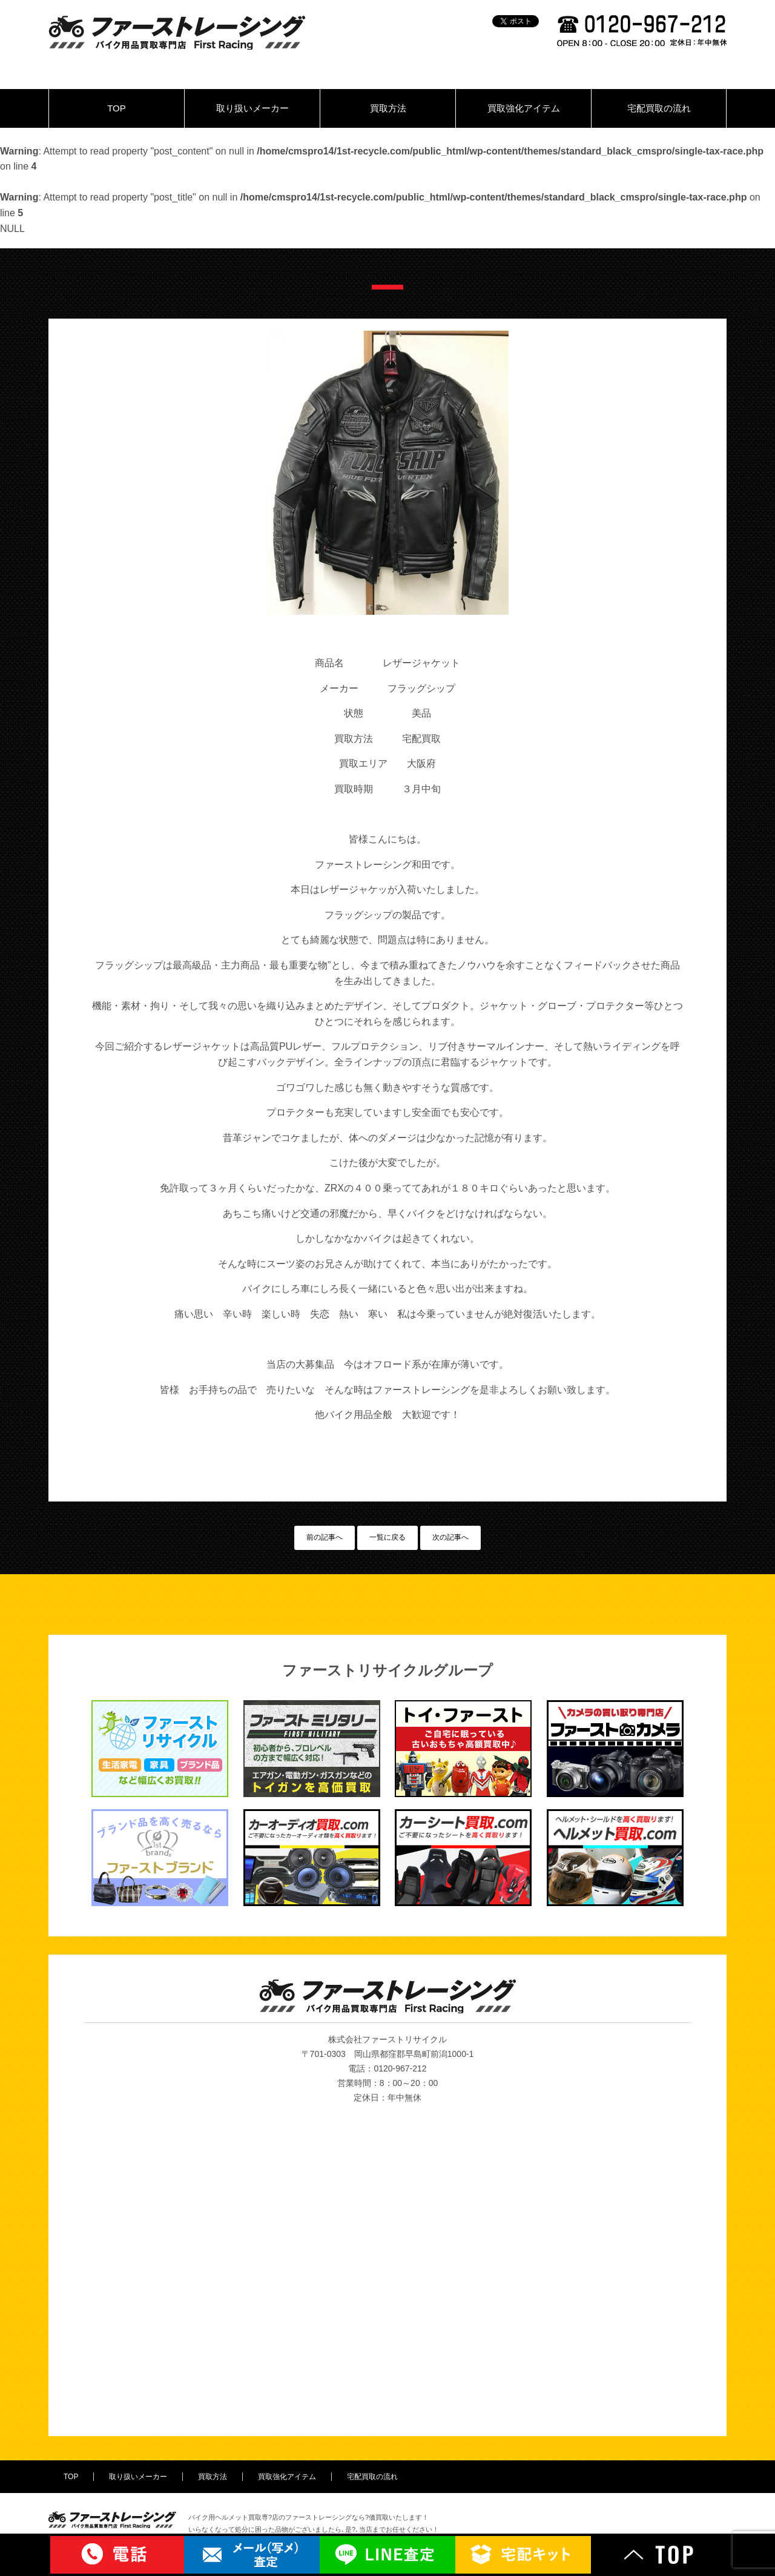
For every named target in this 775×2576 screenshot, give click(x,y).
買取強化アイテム (523, 108)
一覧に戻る (387, 1537)
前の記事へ (324, 1537)
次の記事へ (450, 1537)
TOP (116, 108)
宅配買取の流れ (659, 108)
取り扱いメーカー (252, 108)
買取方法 (388, 108)
